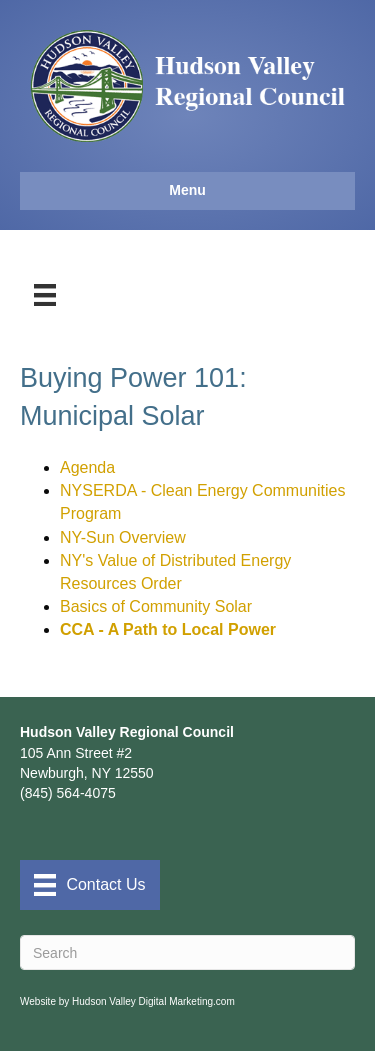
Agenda (87, 467)
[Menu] (45, 295)
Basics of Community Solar (156, 606)
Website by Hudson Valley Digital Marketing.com (127, 1001)
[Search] (187, 952)
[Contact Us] (90, 885)
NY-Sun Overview (123, 537)
